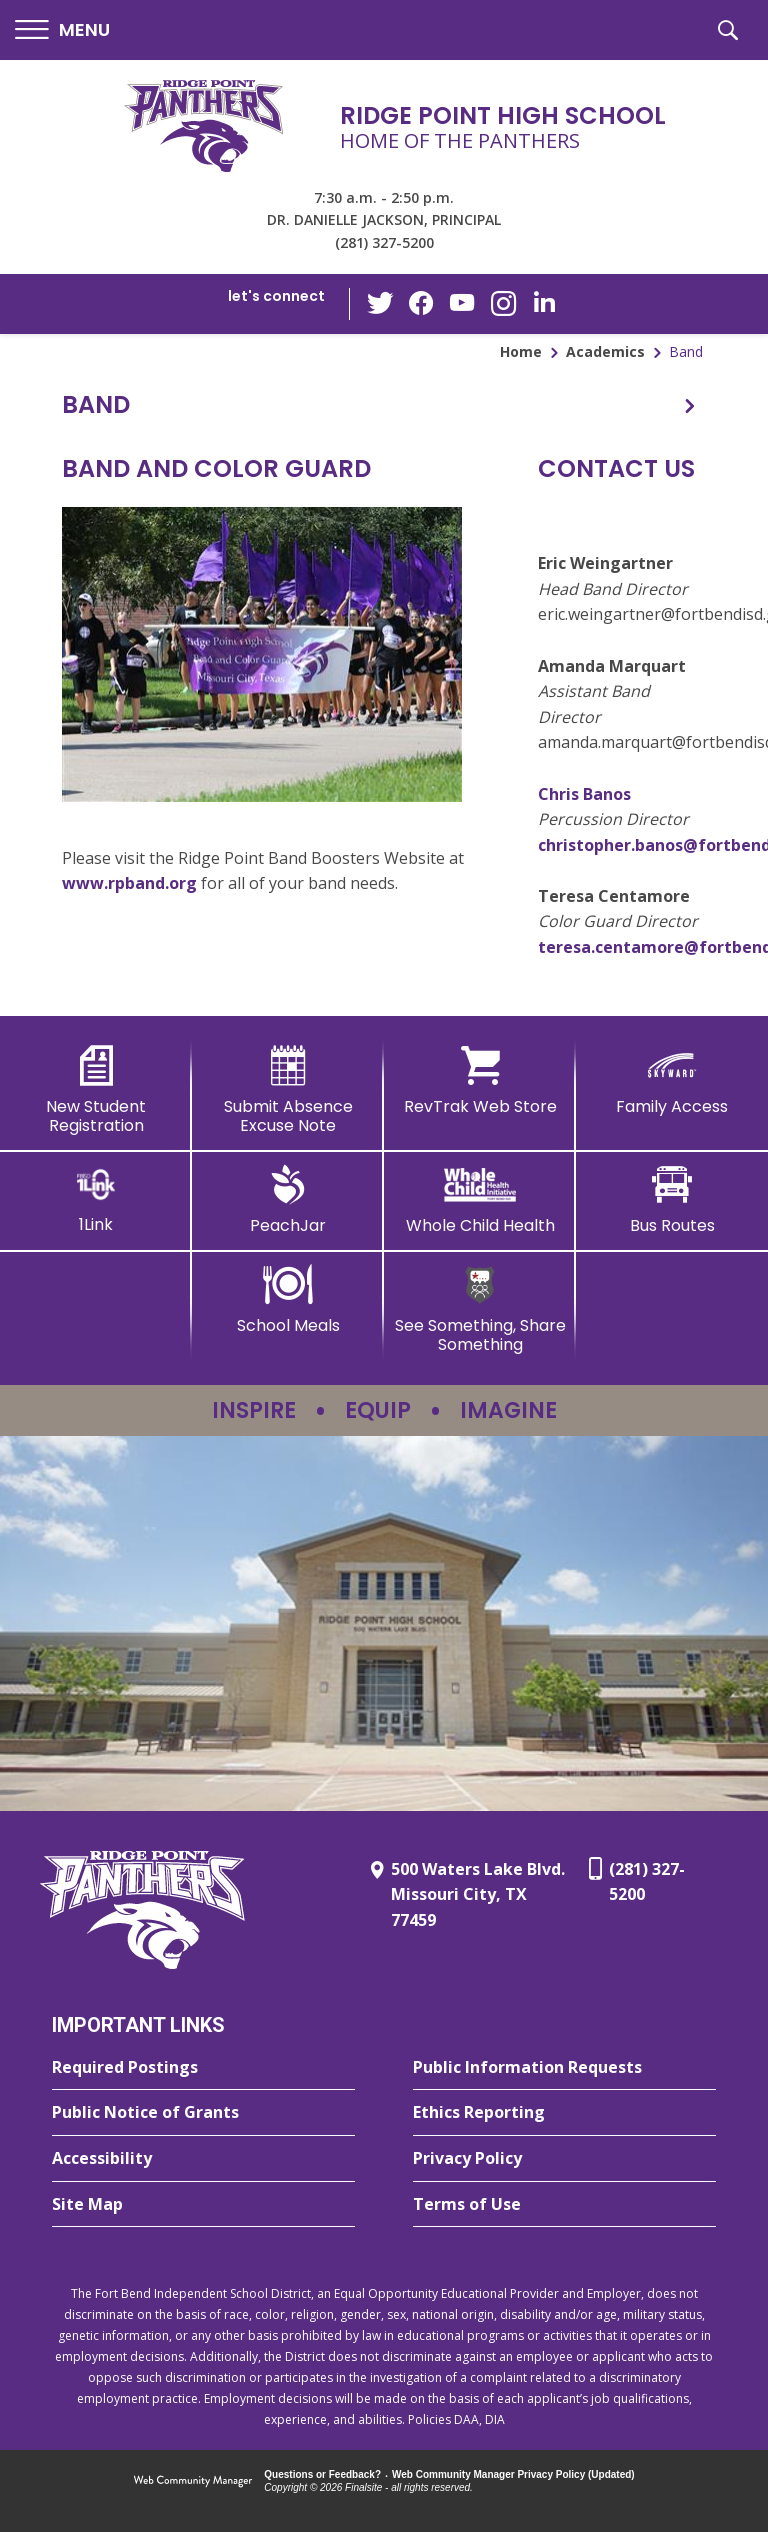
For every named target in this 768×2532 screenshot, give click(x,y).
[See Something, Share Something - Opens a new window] (480, 1309)
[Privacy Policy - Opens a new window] (564, 2159)
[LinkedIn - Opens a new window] (543, 302)
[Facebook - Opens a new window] (423, 304)
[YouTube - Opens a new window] (463, 303)
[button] (62, 30)
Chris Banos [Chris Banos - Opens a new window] (584, 794)
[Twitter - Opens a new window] (383, 303)
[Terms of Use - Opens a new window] (564, 2205)
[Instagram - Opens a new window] (503, 304)
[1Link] (96, 1199)
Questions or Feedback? (322, 2474)
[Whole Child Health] (480, 1200)
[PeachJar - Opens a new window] (288, 1200)
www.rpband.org (129, 883)
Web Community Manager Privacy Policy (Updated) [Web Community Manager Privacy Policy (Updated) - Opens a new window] (513, 2474)
